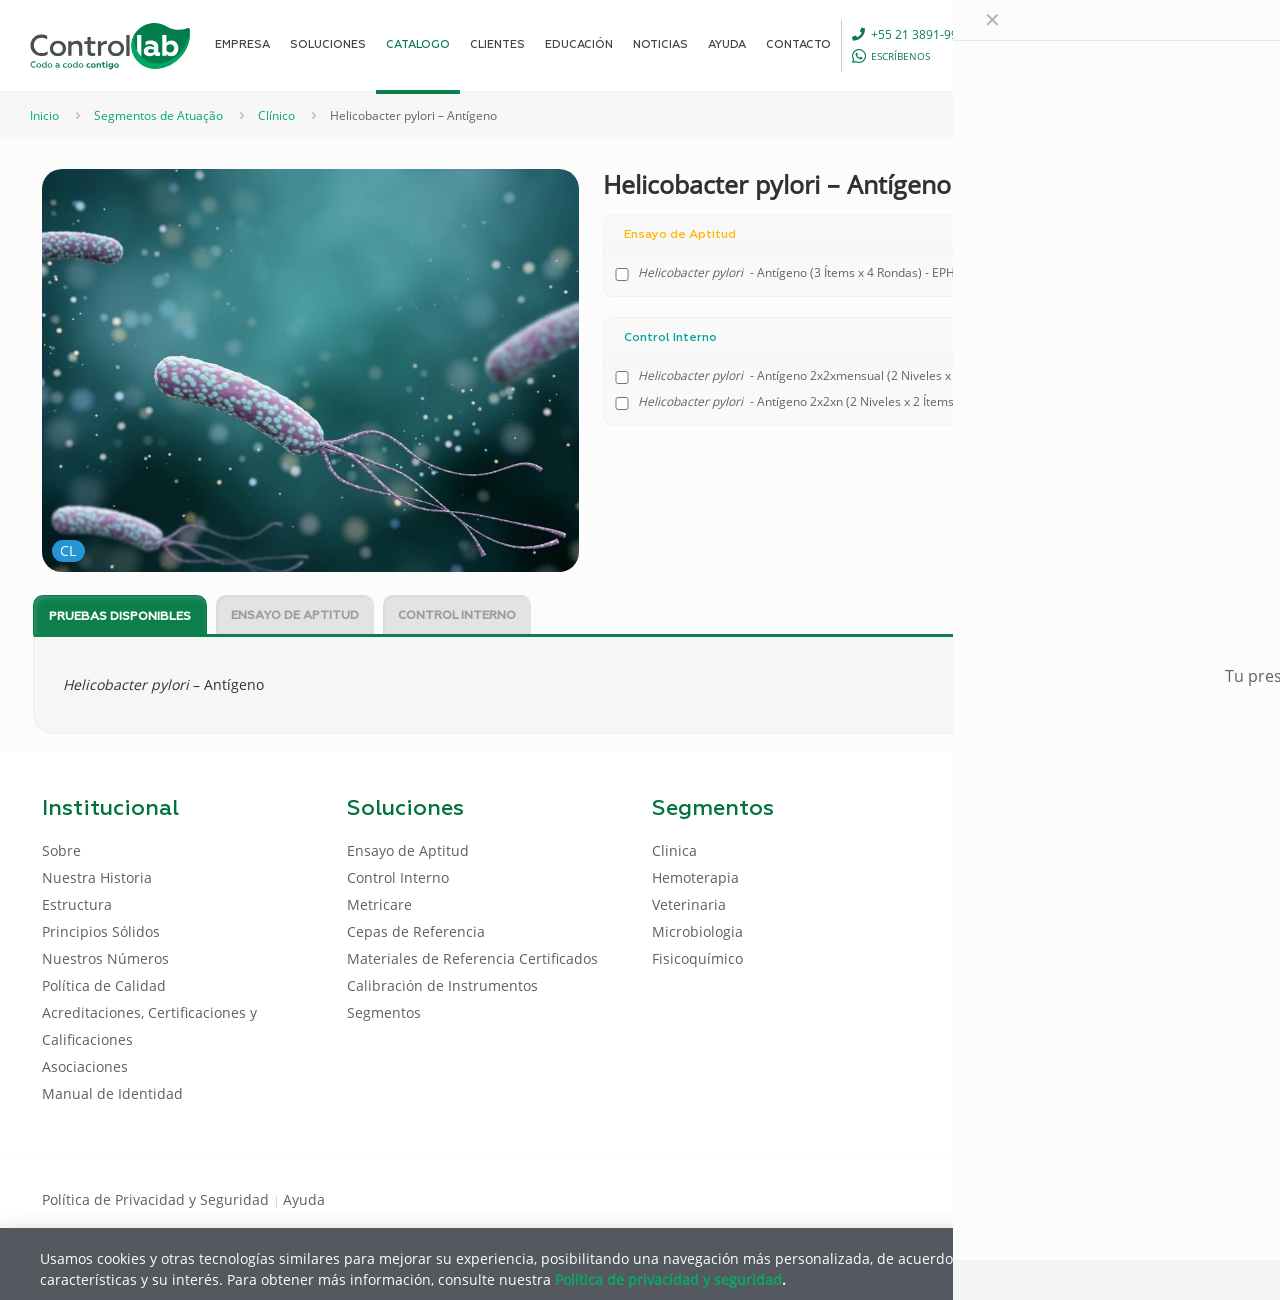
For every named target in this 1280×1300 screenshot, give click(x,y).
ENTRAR (1192, 44)
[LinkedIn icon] (1141, 1198)
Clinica (674, 850)
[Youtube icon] (1173, 1198)
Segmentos (384, 1012)
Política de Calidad (104, 985)
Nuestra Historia (97, 877)
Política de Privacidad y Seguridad (157, 1199)
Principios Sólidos (101, 931)
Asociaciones (85, 1066)
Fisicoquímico (697, 958)
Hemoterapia (695, 877)
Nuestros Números (105, 958)
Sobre (61, 850)
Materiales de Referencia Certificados (472, 958)
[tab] (120, 615)
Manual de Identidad (112, 1093)
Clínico (276, 115)
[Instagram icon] (1205, 1198)
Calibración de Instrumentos (442, 985)
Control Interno (457, 616)
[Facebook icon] (1109, 1198)
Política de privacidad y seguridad (668, 1278)
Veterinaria (689, 904)
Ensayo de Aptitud (295, 616)
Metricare (379, 904)
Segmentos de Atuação (158, 115)
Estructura (77, 904)
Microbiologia (697, 931)
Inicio (44, 115)
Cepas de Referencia (416, 931)
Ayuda (304, 1199)
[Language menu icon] (1104, 45)
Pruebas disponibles (120, 617)
